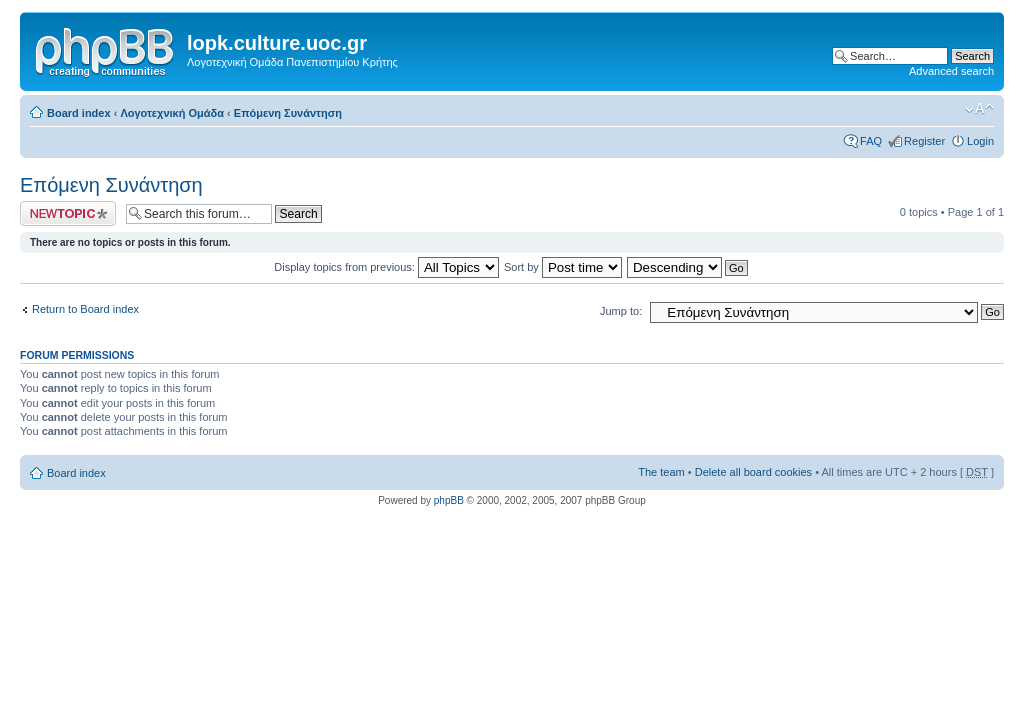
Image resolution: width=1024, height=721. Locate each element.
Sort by (563, 267)
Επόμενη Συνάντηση (288, 113)
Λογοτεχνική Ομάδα (172, 113)
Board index (79, 113)
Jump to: (621, 311)
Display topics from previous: (386, 267)
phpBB (449, 500)
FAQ (871, 141)
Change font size (979, 109)
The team (661, 472)
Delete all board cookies (753, 472)
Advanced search (951, 71)
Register (924, 141)
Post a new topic (68, 213)
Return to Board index (85, 309)
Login (980, 141)
